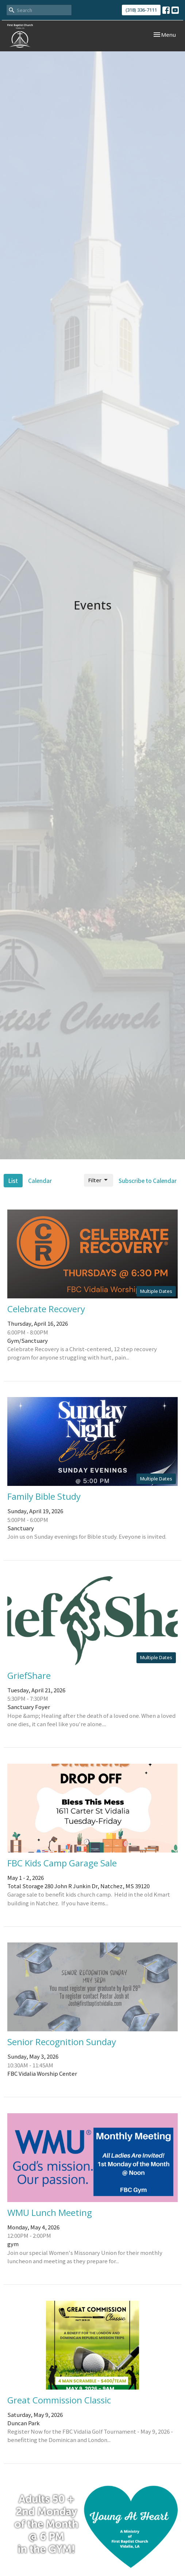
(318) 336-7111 (141, 10)
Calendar (40, 1180)
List (13, 1180)
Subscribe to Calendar (148, 1180)
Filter (98, 1180)
